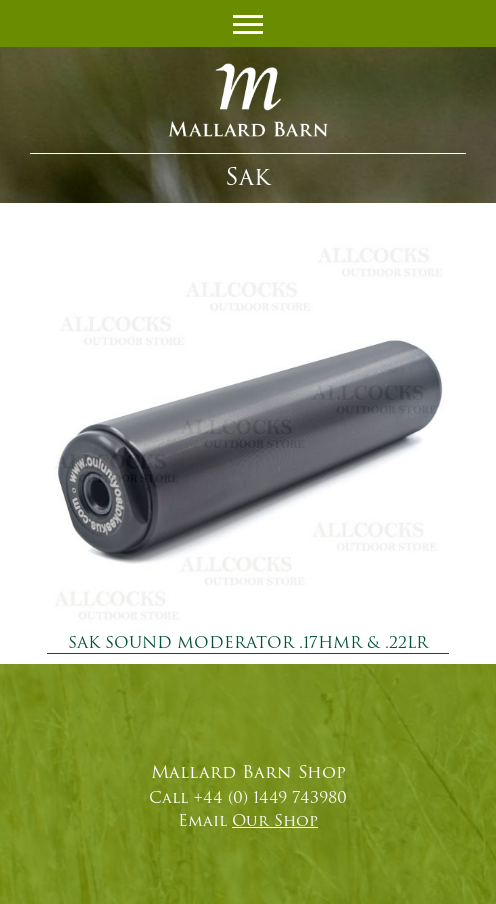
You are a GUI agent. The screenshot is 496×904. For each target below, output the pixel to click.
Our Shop (275, 821)
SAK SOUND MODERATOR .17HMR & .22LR (248, 643)
